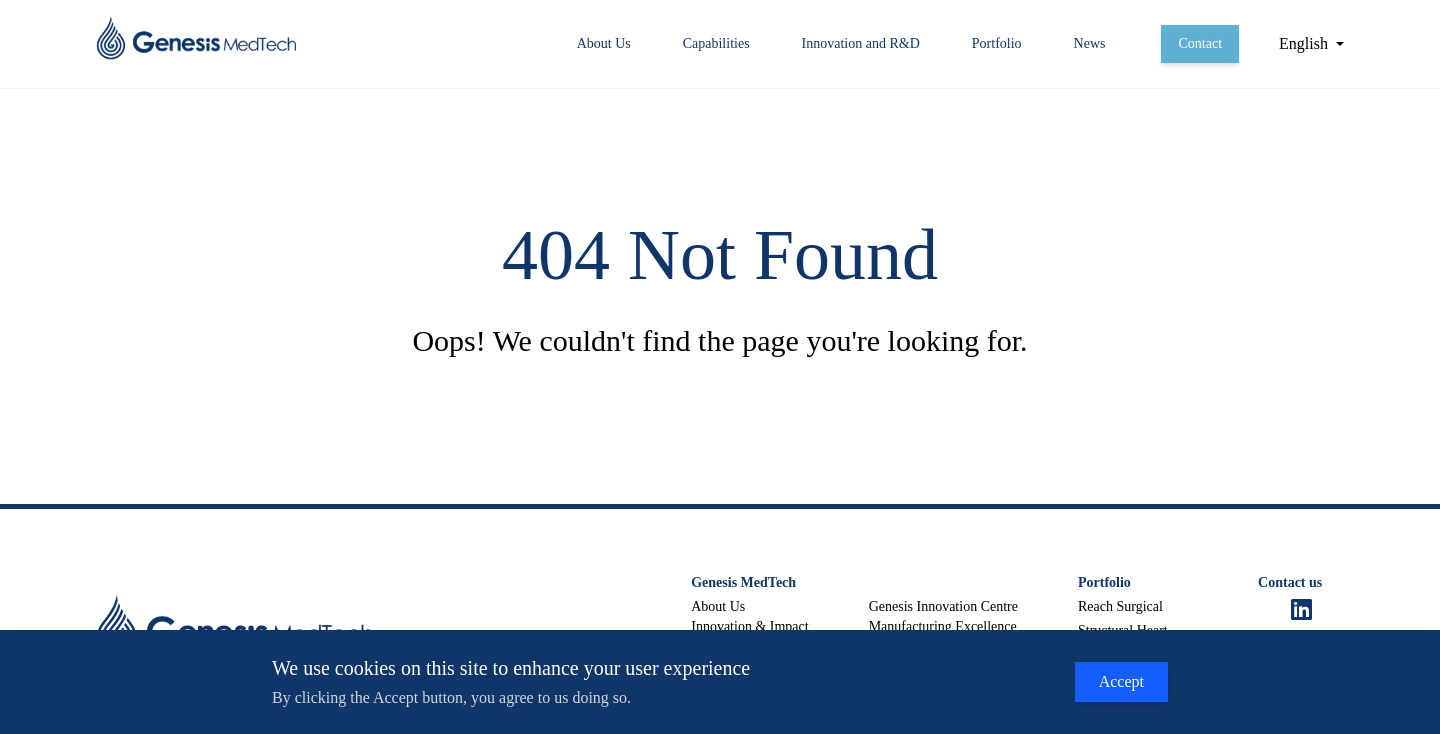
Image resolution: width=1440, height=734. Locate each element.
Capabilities (716, 43)
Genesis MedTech (743, 582)
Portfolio (997, 43)
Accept (1121, 681)
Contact (1200, 43)
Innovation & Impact (749, 626)
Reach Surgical (1120, 606)
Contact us (1290, 582)
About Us (604, 43)
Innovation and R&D (861, 43)
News (1090, 43)
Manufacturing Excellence (943, 626)
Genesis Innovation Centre (943, 606)
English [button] (1303, 43)
